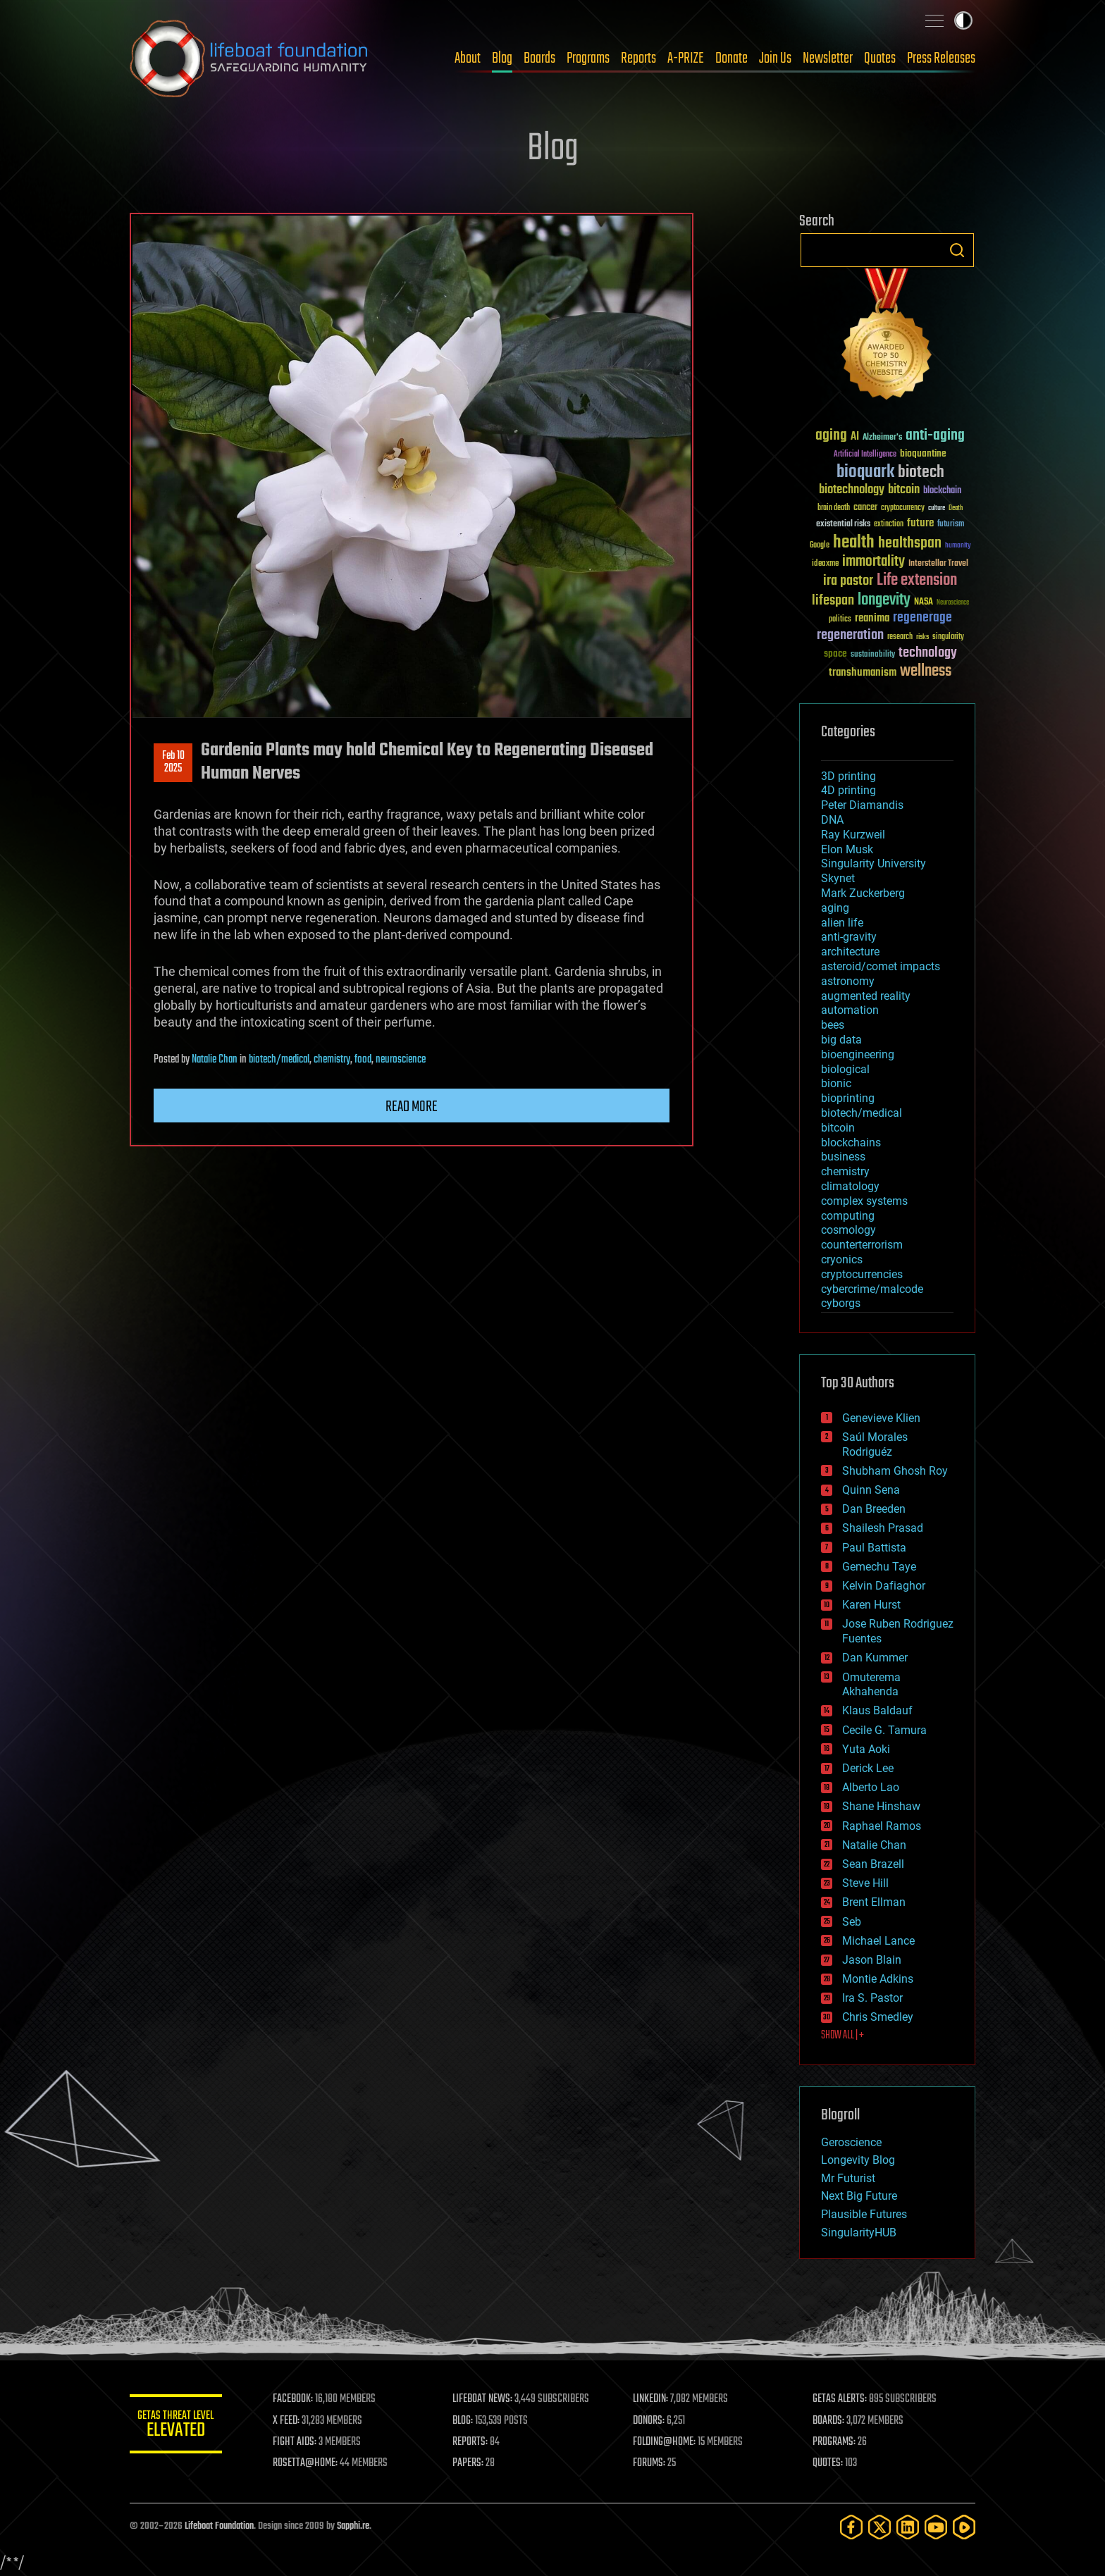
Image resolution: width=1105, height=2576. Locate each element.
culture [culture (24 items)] (936, 508)
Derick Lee (868, 1768)
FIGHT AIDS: (301, 2442)
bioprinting (848, 1098)
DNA (832, 819)
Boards (539, 58)
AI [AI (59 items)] (855, 437)
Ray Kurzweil (853, 834)
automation (850, 1010)
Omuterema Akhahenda (871, 1685)
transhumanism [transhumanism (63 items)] (862, 672)
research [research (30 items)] (900, 637)
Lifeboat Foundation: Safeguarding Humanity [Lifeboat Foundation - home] (249, 58)
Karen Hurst (871, 1604)
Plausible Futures (864, 2214)
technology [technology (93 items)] (928, 653)
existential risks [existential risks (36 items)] (843, 524)
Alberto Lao (870, 1787)
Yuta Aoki (866, 1749)
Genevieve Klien (881, 1418)
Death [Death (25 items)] (956, 508)
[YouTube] (936, 2527)
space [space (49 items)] (835, 654)
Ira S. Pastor (872, 1998)
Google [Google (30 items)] (819, 545)
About (468, 58)
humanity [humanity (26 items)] (958, 546)
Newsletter (828, 58)
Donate (731, 58)
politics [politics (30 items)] (840, 619)
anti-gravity (849, 936)
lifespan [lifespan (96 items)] (833, 601)
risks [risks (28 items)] (922, 637)
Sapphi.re (353, 2526)
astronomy (848, 981)
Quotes (880, 58)
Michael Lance (878, 1941)
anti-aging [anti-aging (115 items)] (935, 436)
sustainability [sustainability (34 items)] (873, 655)
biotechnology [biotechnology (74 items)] (851, 490)
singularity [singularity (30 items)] (948, 637)
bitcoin (838, 1127)
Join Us (775, 58)
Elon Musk (847, 849)
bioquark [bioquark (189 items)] (865, 472)
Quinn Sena (871, 1490)
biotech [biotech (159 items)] (921, 472)
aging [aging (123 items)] (831, 436)
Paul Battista (874, 1547)
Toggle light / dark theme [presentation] (963, 20)
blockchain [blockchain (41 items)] (942, 491)
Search (957, 250)
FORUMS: (652, 2463)
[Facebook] (851, 2527)
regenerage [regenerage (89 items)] (922, 618)
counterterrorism (862, 1244)
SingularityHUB (858, 2232)
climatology (850, 1186)
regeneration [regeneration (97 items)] (850, 635)
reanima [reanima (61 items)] (872, 618)
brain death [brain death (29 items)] (833, 508)
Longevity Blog (858, 2160)
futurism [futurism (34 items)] (950, 525)
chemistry (332, 1060)
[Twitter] (879, 2527)
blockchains (851, 1142)
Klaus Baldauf (877, 1710)
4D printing (848, 790)
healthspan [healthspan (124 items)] (910, 543)
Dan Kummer (875, 1657)
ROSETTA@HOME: (311, 2463)
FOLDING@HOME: (667, 2442)
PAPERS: (472, 2463)
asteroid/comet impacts (880, 966)
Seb (851, 1921)
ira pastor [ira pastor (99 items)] (848, 581)
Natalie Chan (214, 1060)
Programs (588, 58)
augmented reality (865, 996)
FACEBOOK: (299, 2399)
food (362, 1060)
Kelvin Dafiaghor (883, 1585)
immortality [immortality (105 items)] (873, 561)
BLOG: (467, 2421)
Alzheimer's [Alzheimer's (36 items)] (882, 438)
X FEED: (292, 2421)
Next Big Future (859, 2196)
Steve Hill (865, 1883)
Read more (411, 1107)
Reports (638, 58)
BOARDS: (830, 2421)
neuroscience (401, 1060)
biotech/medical (279, 1060)
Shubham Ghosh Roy (895, 1471)
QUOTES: (830, 2463)
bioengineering (857, 1054)
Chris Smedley (877, 2017)
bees (832, 1025)
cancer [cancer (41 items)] (865, 508)
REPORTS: (475, 2442)
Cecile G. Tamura (884, 1730)
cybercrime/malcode (872, 1289)
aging (835, 908)
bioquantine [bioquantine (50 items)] (923, 453)
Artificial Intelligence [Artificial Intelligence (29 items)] (865, 454)
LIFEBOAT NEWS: (487, 2399)
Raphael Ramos (881, 1826)
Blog (502, 58)
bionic (836, 1083)
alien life (842, 922)
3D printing (848, 776)
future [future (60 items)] (920, 523)
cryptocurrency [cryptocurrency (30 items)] (903, 508)
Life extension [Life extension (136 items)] (917, 580)
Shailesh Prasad (882, 1528)
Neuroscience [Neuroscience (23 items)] (953, 603)
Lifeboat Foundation (219, 2526)
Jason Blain (871, 1960)
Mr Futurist (848, 2178)
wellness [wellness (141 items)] (925, 671)
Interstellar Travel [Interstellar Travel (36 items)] (938, 564)
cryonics (842, 1259)
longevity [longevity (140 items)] (884, 600)
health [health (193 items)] (854, 543)
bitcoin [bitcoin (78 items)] (904, 490)
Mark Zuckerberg (863, 893)
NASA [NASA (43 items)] (923, 602)
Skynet (838, 878)
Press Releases (941, 58)
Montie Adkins (877, 1979)
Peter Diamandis (862, 805)
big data (841, 1039)
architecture (850, 951)
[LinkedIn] (907, 2527)
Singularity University (873, 863)
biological (845, 1069)
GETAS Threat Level (179, 2426)
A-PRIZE (685, 58)
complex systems (864, 1201)
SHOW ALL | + (842, 2035)
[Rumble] (964, 2527)
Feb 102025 (173, 762)
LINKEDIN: (654, 2399)
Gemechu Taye (879, 1566)
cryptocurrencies (862, 1274)
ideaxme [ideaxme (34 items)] (825, 564)
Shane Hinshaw (881, 1806)
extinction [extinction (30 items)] (888, 524)
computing (848, 1215)
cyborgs (840, 1303)
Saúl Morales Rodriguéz (875, 1444)
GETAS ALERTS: (842, 2399)
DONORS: (652, 2421)
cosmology (848, 1230)
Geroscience (851, 2142)
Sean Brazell (873, 1864)
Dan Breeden (874, 1509)
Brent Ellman (874, 1902)
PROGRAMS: (836, 2442)
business (843, 1156)
